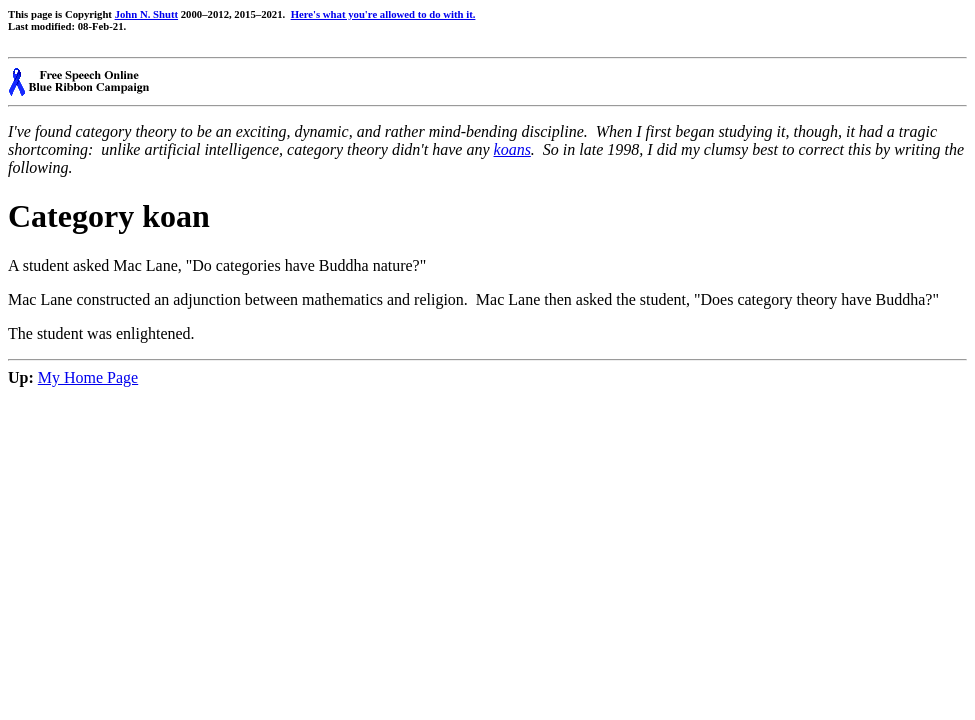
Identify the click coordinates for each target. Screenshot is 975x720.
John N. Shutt (146, 14)
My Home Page (88, 377)
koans (512, 149)
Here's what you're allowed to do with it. (383, 14)
